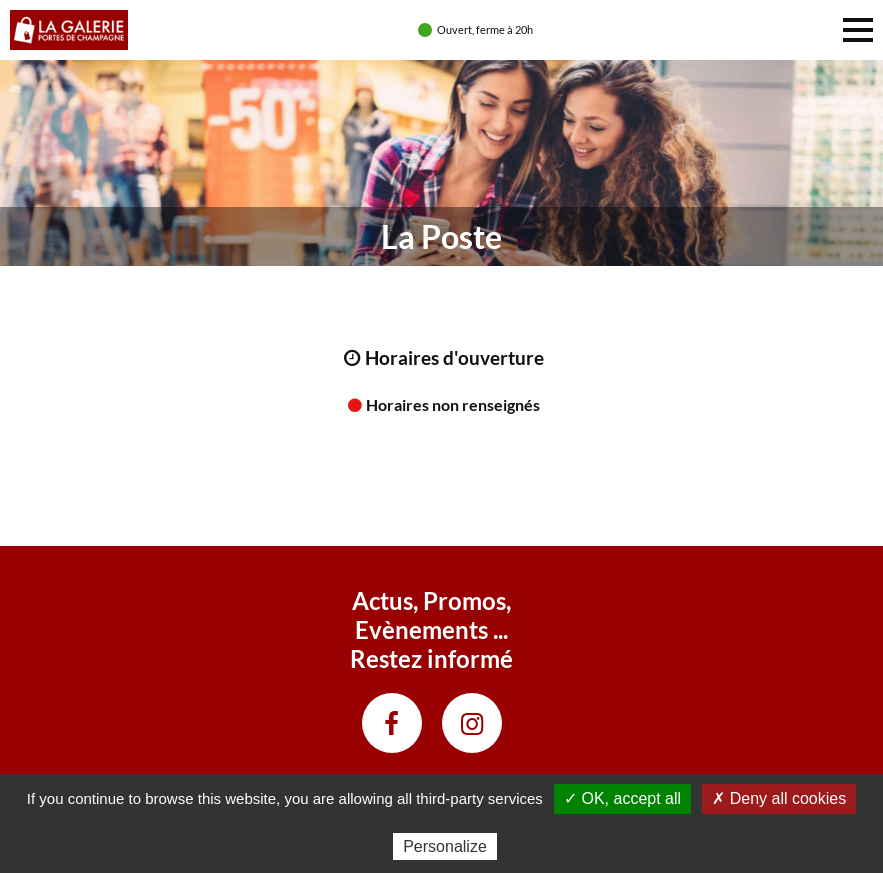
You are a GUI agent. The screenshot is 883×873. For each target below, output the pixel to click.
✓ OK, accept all (622, 798)
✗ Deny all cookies (779, 798)
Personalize (445, 846)
